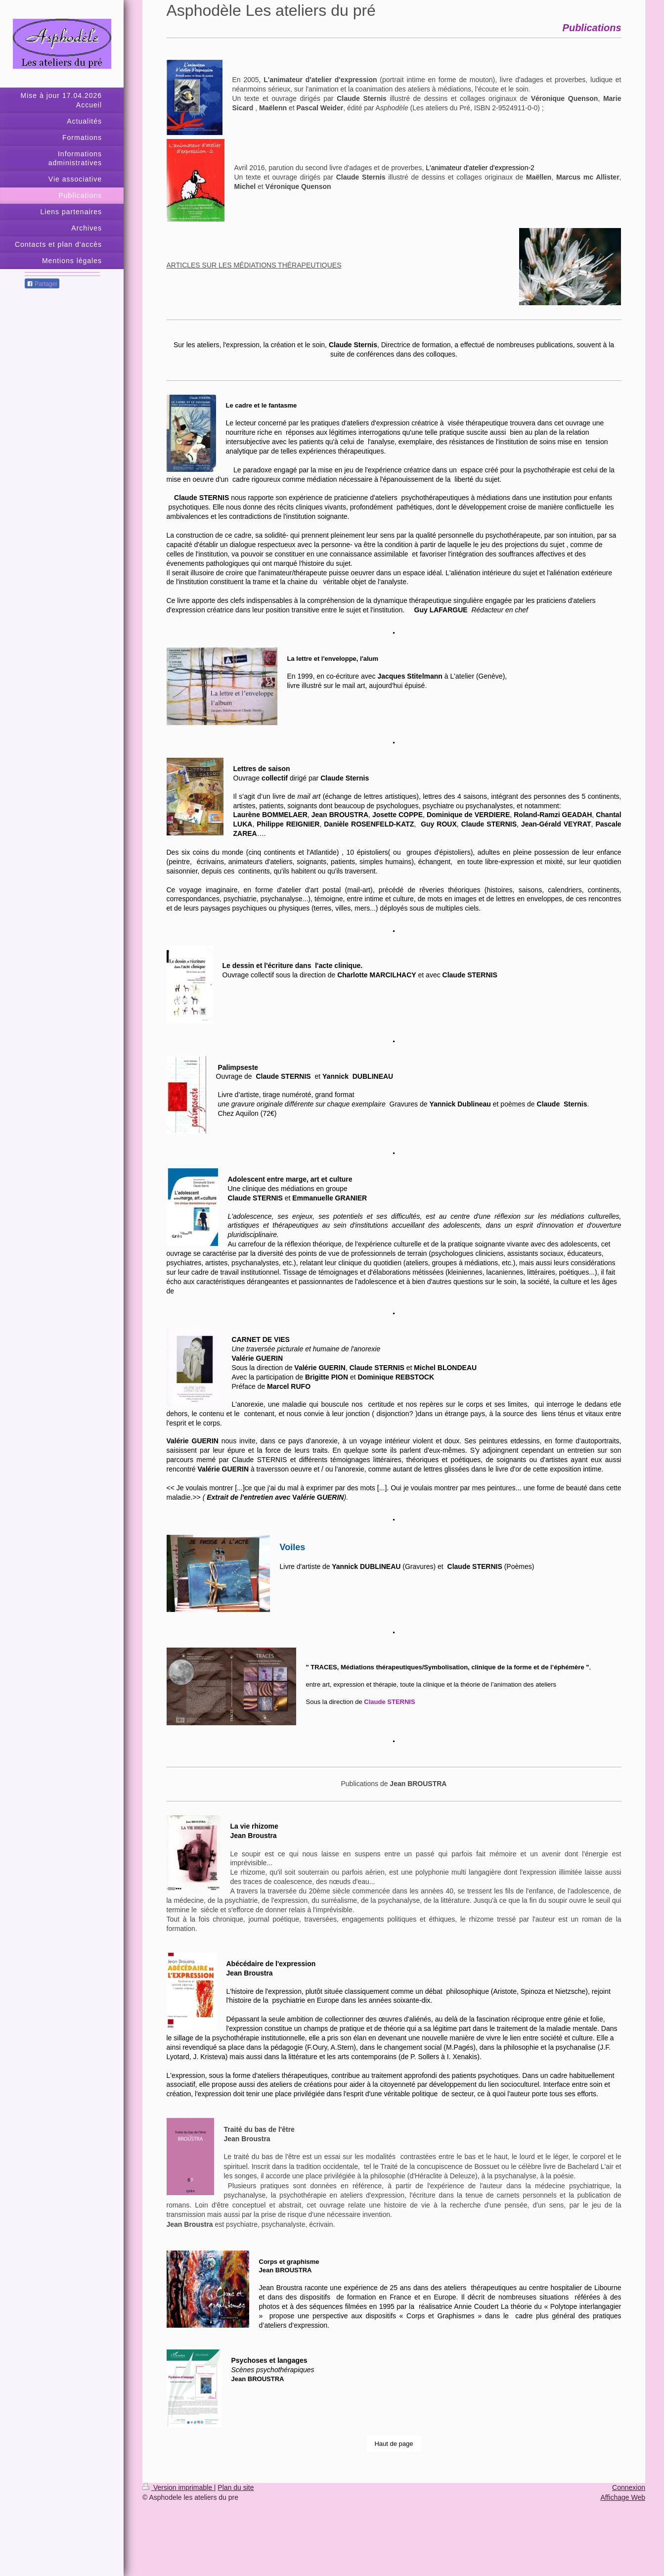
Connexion (628, 2487)
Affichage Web (622, 2497)
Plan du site (236, 2487)
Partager (42, 283)
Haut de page (393, 2443)
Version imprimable (178, 2487)
